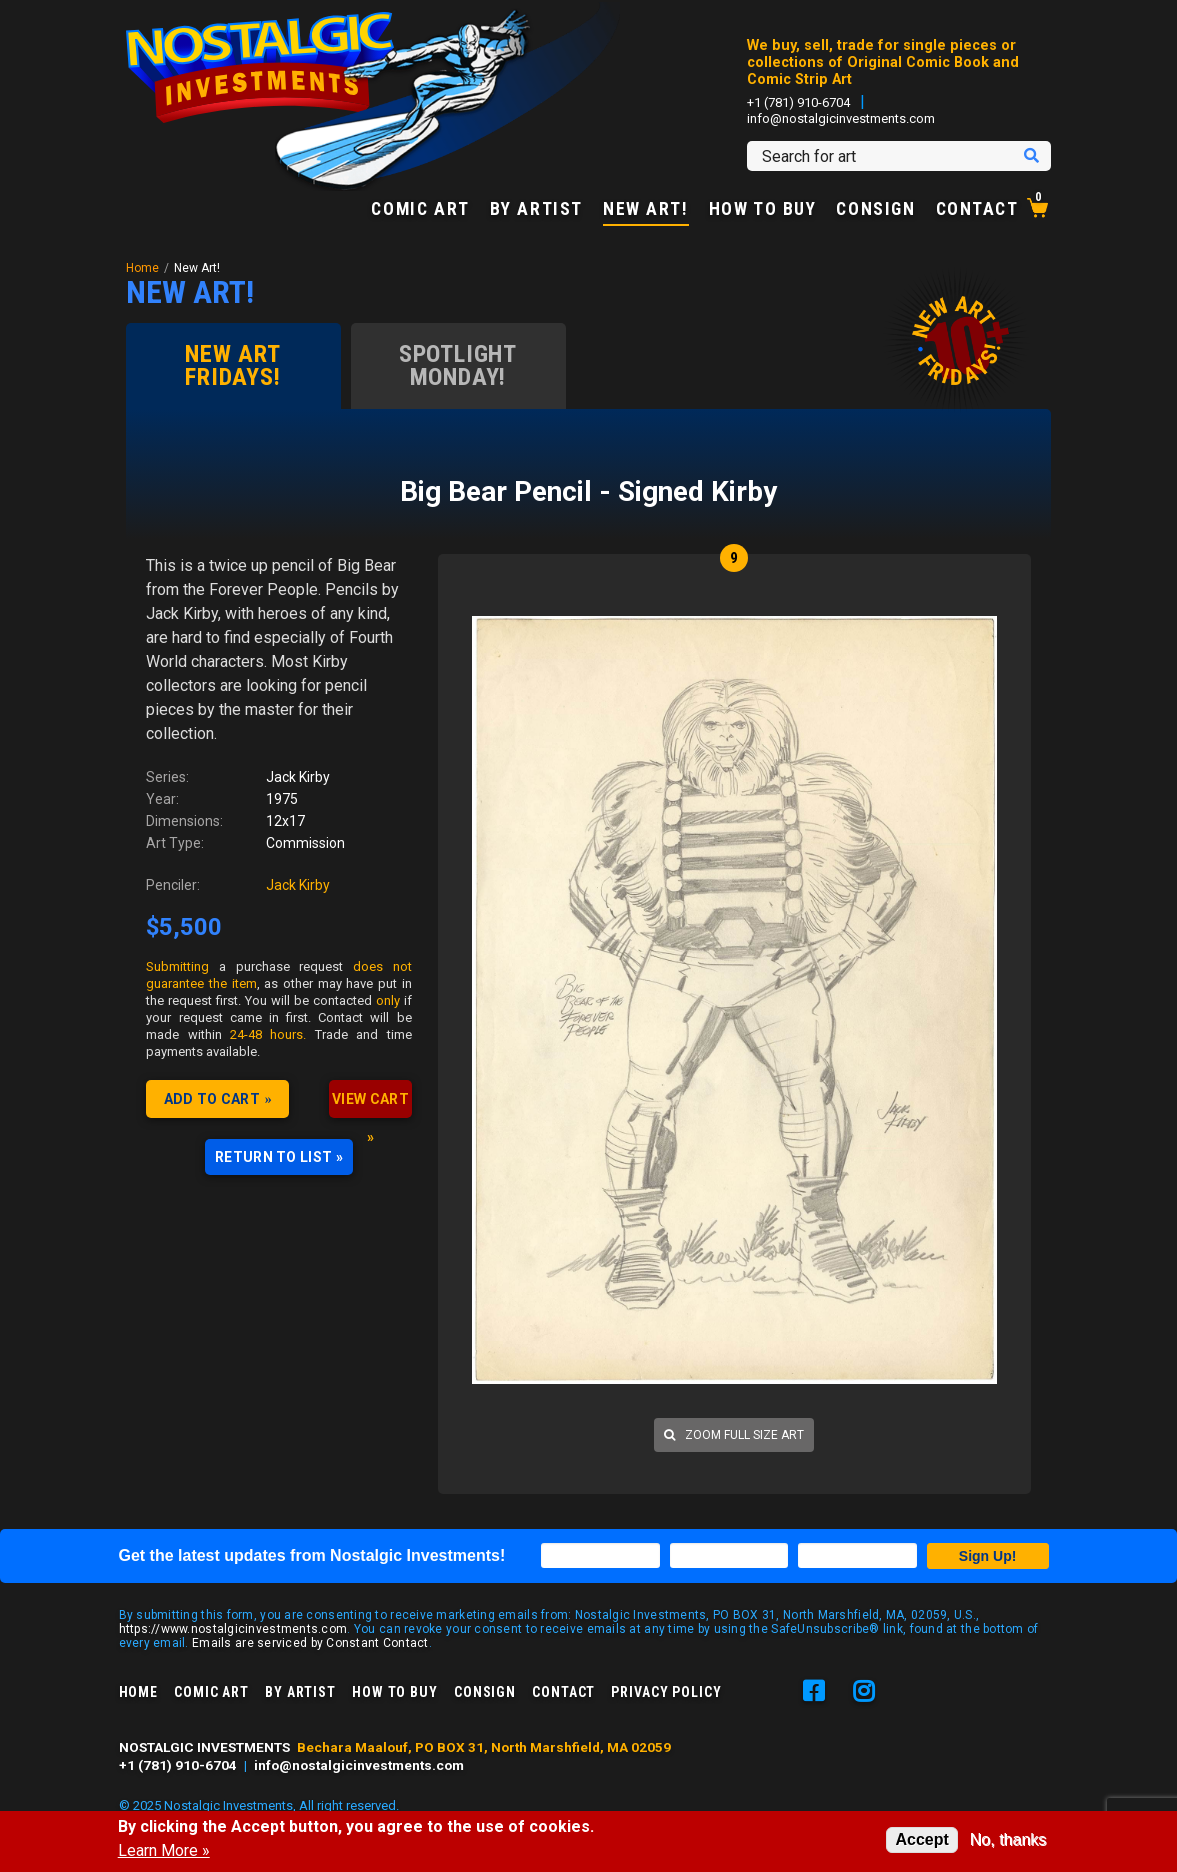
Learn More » (164, 1851)
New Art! (646, 210)
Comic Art (420, 210)
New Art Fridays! (233, 365)
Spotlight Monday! (458, 365)
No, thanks (1008, 1839)
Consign (875, 210)
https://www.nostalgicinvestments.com (233, 1629)
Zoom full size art (734, 1435)
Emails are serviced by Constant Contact (310, 1643)
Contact (977, 210)
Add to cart (212, 1099)
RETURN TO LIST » (279, 1157)
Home (142, 268)
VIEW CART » (370, 1104)
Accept (921, 1839)
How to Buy (763, 210)
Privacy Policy (666, 1692)
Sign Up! (988, 1556)
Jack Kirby (298, 885)
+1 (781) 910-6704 (798, 102)
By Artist (536, 210)
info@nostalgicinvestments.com (841, 118)
